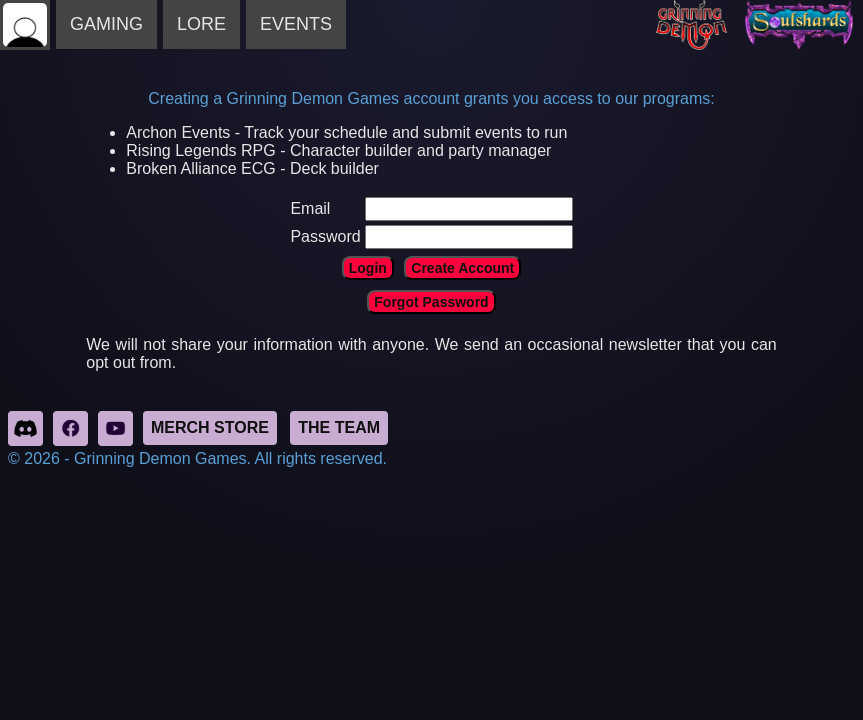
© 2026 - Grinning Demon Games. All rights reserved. (197, 458)
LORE (201, 24)
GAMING (106, 24)
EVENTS (296, 24)
